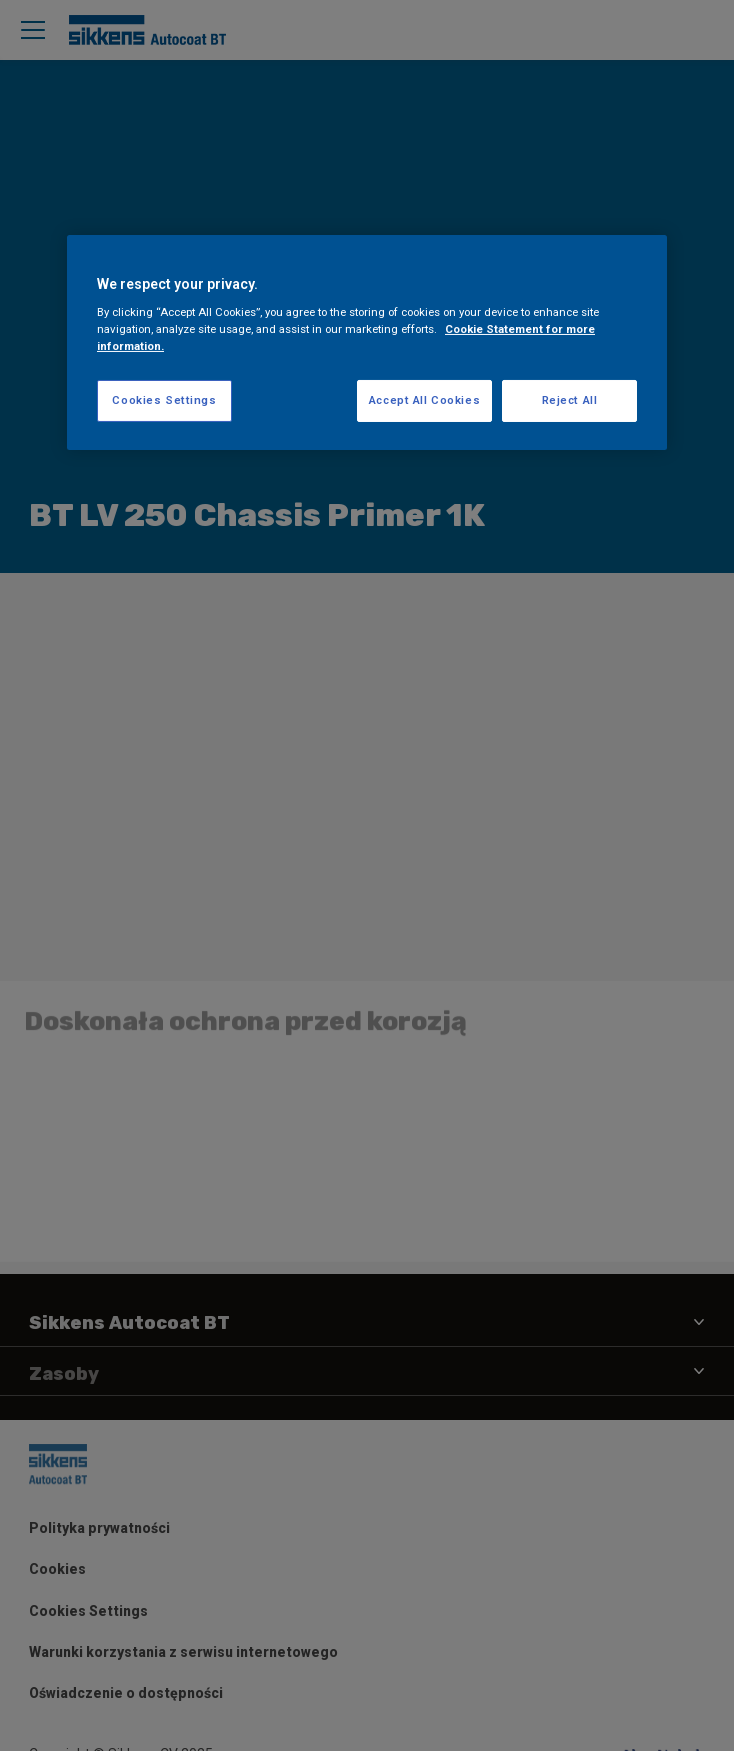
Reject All (570, 400)
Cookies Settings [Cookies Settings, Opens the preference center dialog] (164, 400)
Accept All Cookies (424, 400)
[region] (367, 343)
